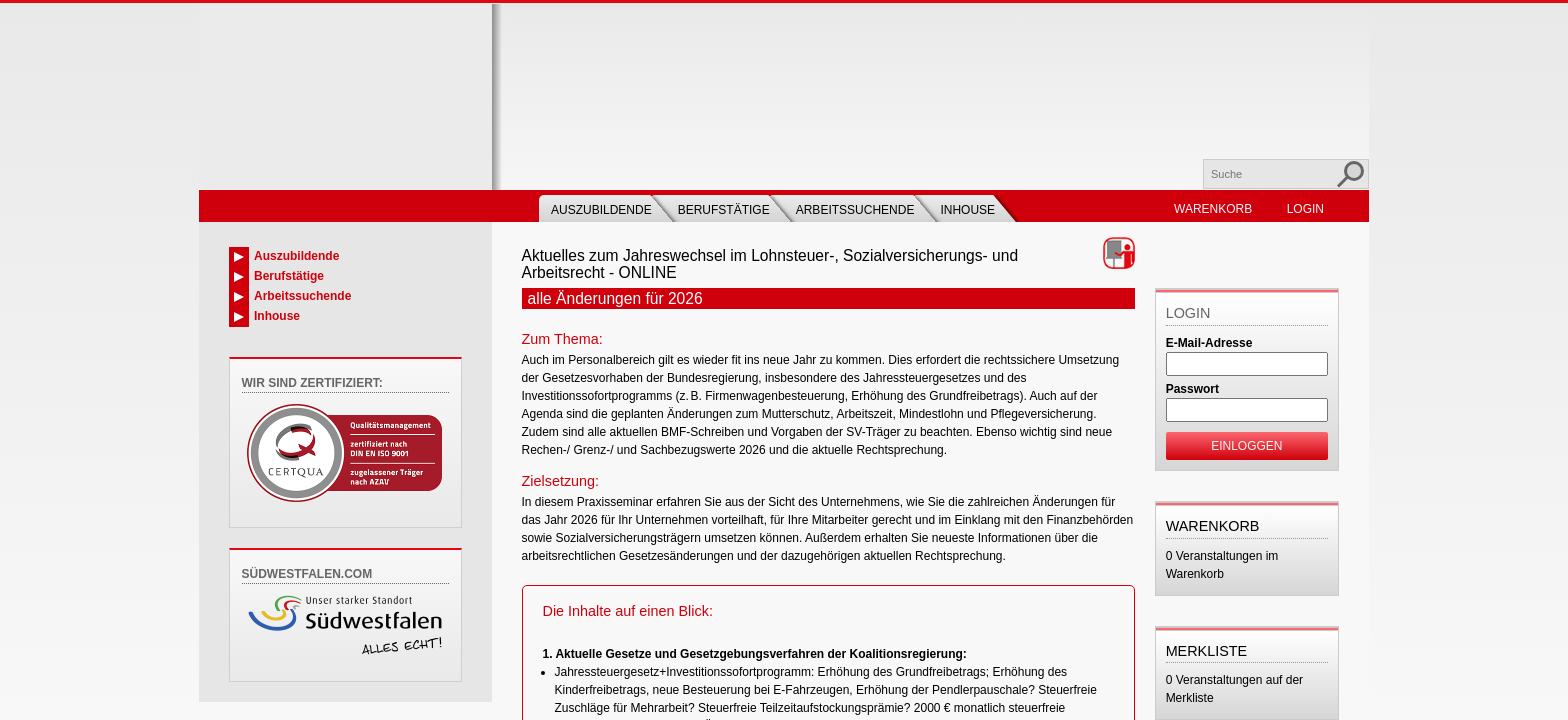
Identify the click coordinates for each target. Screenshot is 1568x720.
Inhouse (967, 210)
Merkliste (1207, 651)
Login (1305, 209)
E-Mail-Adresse (1209, 343)
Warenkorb (1213, 209)
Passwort (1192, 389)
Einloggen (1246, 446)
